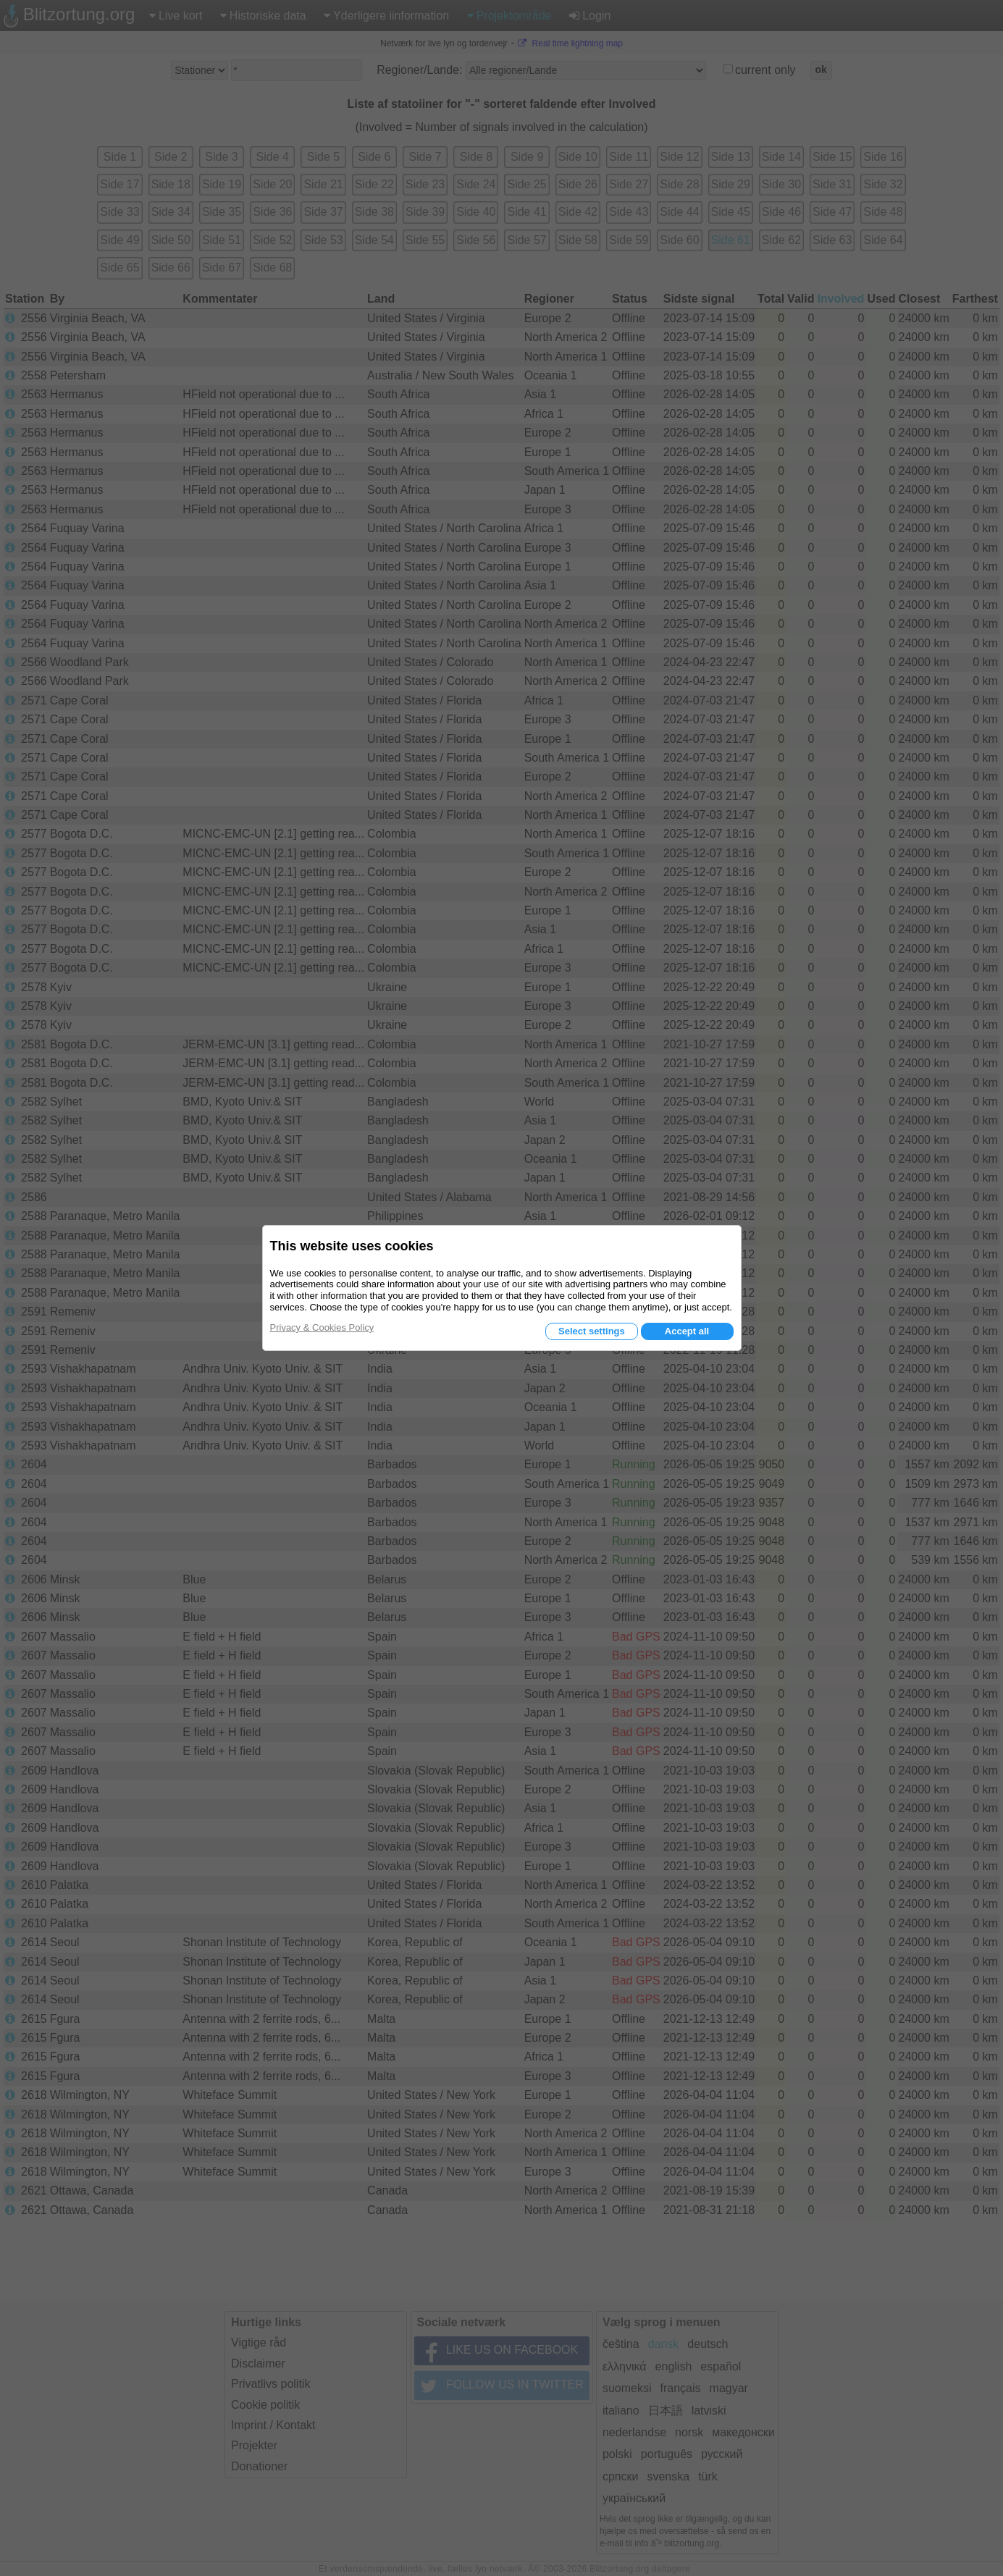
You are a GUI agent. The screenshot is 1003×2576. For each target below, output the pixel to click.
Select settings (591, 1331)
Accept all (687, 1331)
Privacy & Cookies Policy (322, 1327)
